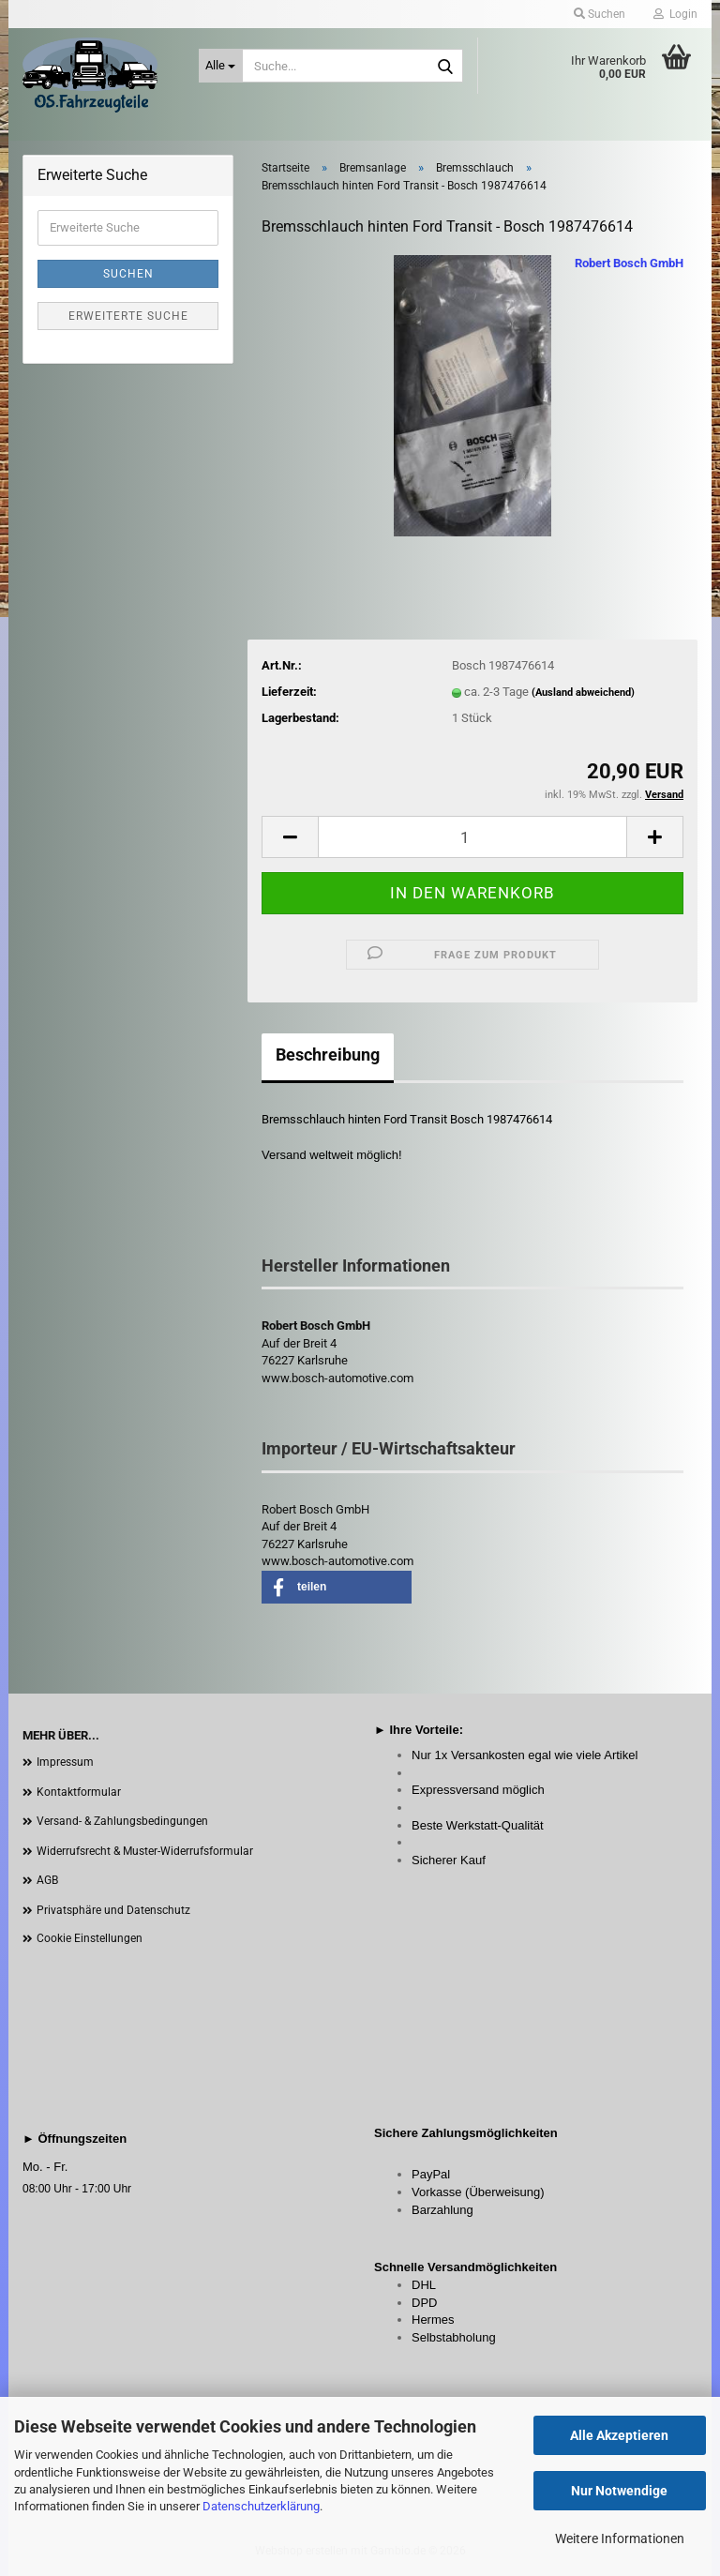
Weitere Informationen (619, 2538)
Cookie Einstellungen (89, 1938)
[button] (290, 837)
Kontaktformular (79, 1792)
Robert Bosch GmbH (629, 263)
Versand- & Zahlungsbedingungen (122, 1821)
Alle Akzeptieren (619, 2435)
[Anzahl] (472, 837)
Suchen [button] (599, 14)
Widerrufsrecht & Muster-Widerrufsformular (145, 1851)
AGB (47, 1880)
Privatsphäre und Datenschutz (113, 1910)
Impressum (65, 1762)
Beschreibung (328, 1054)
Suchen (128, 273)
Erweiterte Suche (128, 316)
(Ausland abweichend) (583, 692)
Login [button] (675, 14)
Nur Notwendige (619, 2490)
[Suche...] (221, 66)
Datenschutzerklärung (261, 2506)
